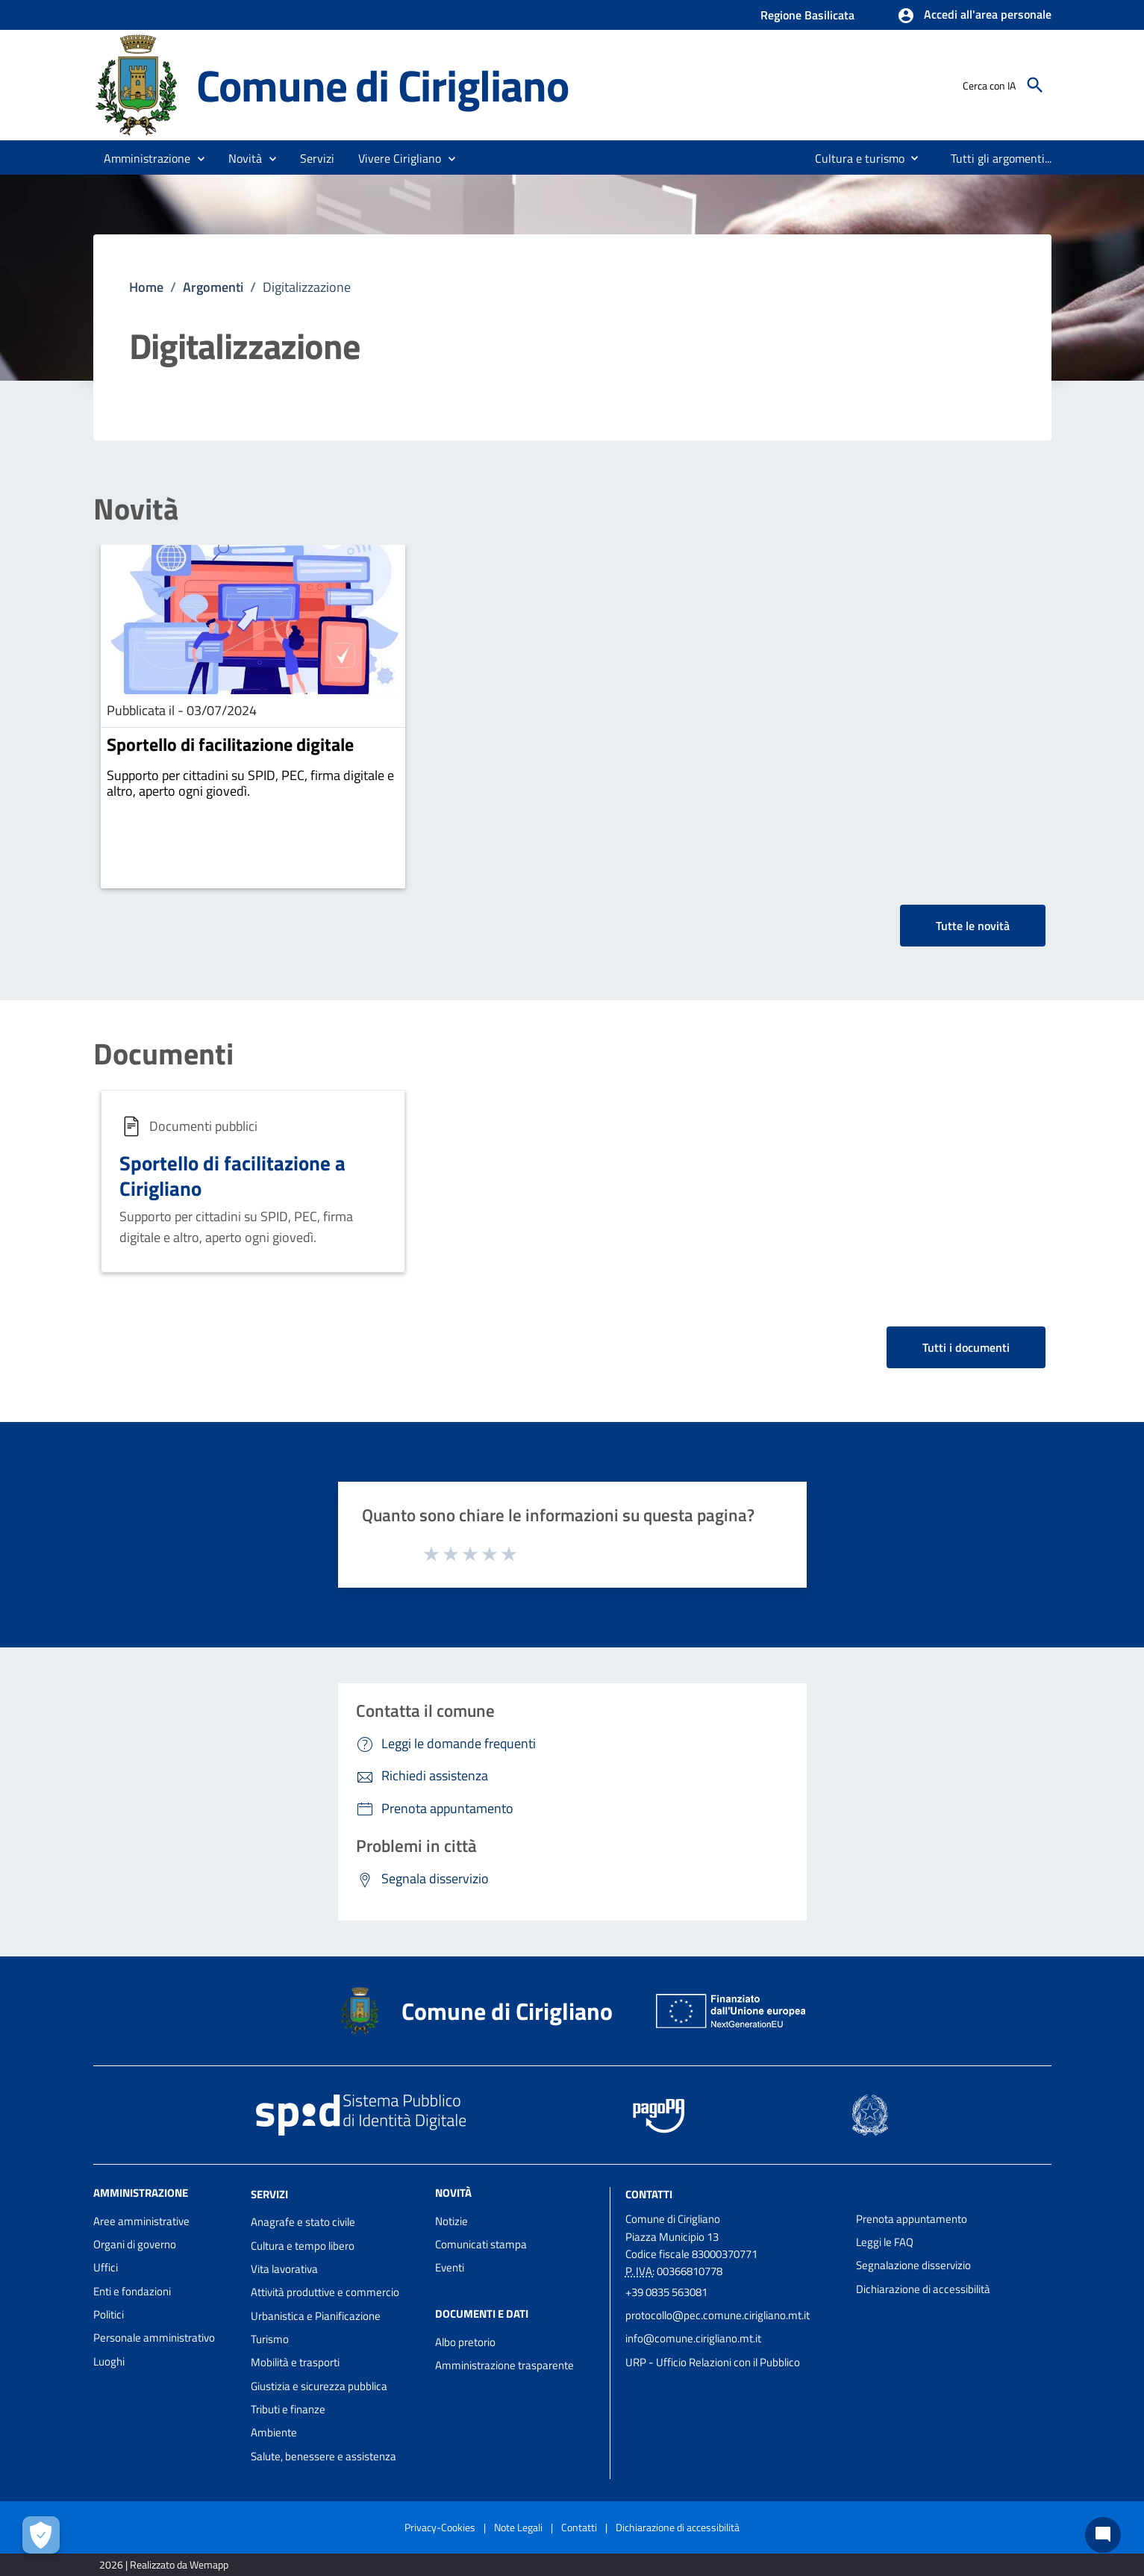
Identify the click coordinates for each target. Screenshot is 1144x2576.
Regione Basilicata (807, 15)
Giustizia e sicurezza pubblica (319, 2386)
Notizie (451, 2221)
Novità (135, 509)
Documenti (163, 1054)
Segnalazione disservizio (913, 2265)
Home (146, 287)
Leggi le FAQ (884, 2242)
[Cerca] (1035, 85)
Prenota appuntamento (911, 2218)
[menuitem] (854, 158)
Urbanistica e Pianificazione (316, 2315)
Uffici (105, 2267)
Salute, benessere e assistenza (323, 2456)
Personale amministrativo (154, 2337)
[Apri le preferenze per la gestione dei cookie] (41, 2535)
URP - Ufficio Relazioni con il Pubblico (712, 2362)
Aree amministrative (141, 2221)
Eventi (449, 2267)
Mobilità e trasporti (295, 2362)
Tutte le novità (973, 926)
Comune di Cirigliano (382, 85)
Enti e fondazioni (132, 2291)
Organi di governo (134, 2244)
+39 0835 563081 (666, 2292)
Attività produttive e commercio (325, 2292)
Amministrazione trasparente (504, 2365)
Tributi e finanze (288, 2409)
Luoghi (109, 2361)
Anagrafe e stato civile (303, 2221)
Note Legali (518, 2527)
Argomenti (213, 287)
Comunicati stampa (481, 2244)
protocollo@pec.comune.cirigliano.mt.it (717, 2315)
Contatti (648, 2193)
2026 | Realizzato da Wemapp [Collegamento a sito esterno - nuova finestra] (163, 2564)
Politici (108, 2314)
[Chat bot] (1103, 2535)
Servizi (269, 2193)
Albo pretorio (465, 2342)
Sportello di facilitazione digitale (230, 744)
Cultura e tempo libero (302, 2245)
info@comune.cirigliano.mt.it (693, 2338)
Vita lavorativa (284, 2268)
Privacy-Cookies (439, 2527)
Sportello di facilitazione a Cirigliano (232, 1175)
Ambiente (274, 2432)
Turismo (270, 2339)
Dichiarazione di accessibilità (923, 2289)
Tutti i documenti (966, 1347)
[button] (974, 16)
